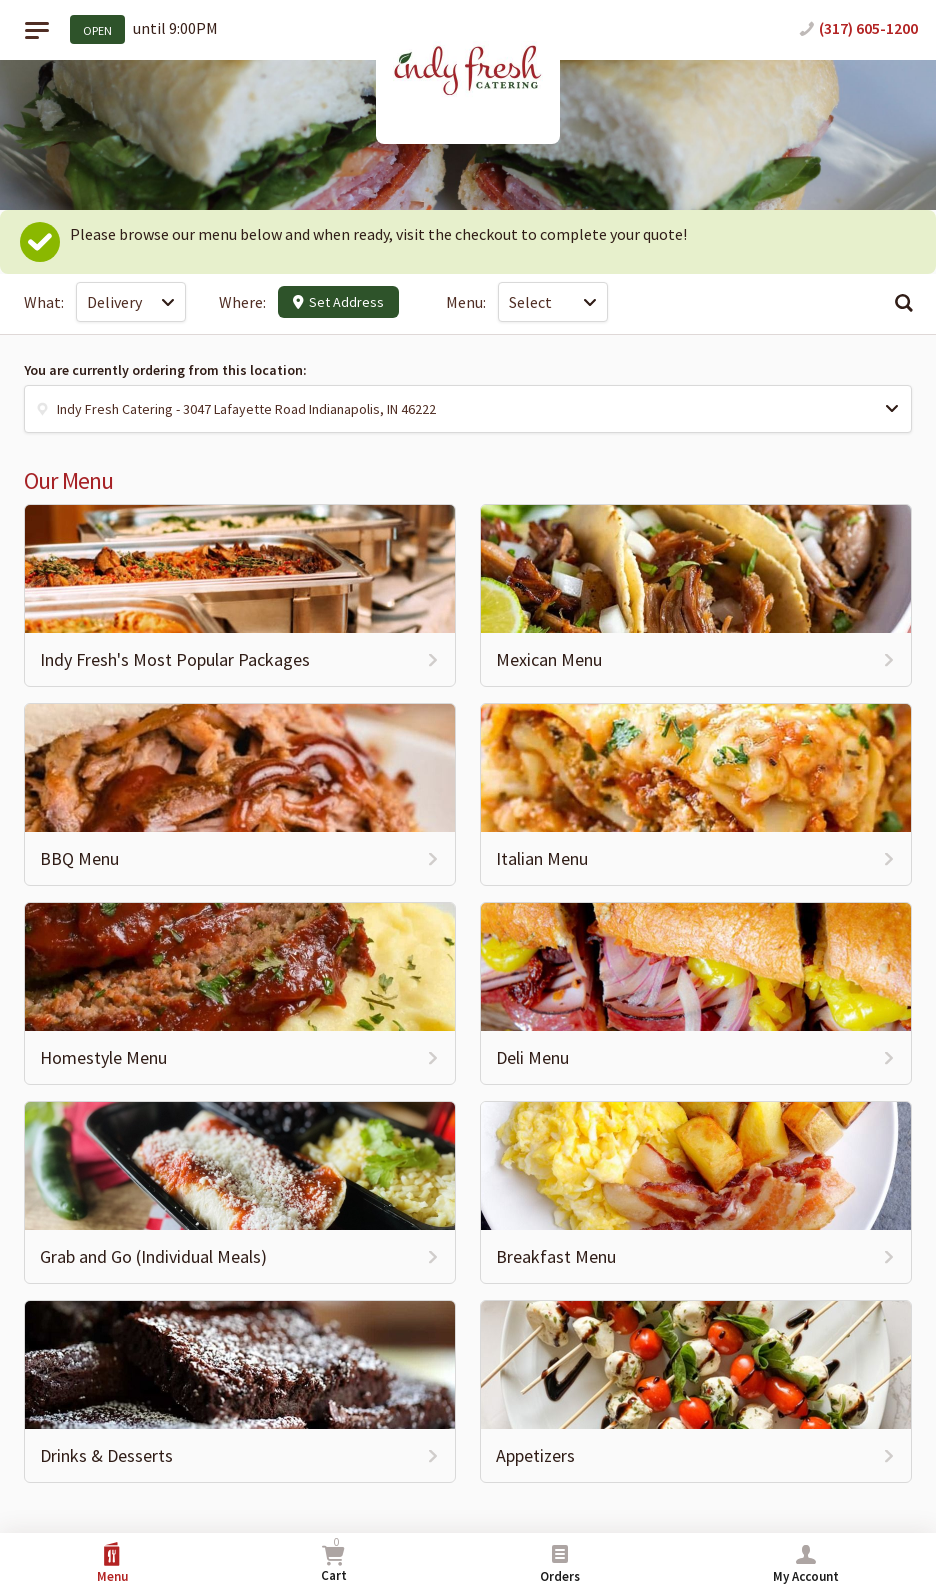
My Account (806, 1563)
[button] (468, 409)
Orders (560, 1563)
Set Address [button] (338, 302)
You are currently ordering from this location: (165, 370)
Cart (334, 1559)
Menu (112, 1563)
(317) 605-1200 (868, 28)
